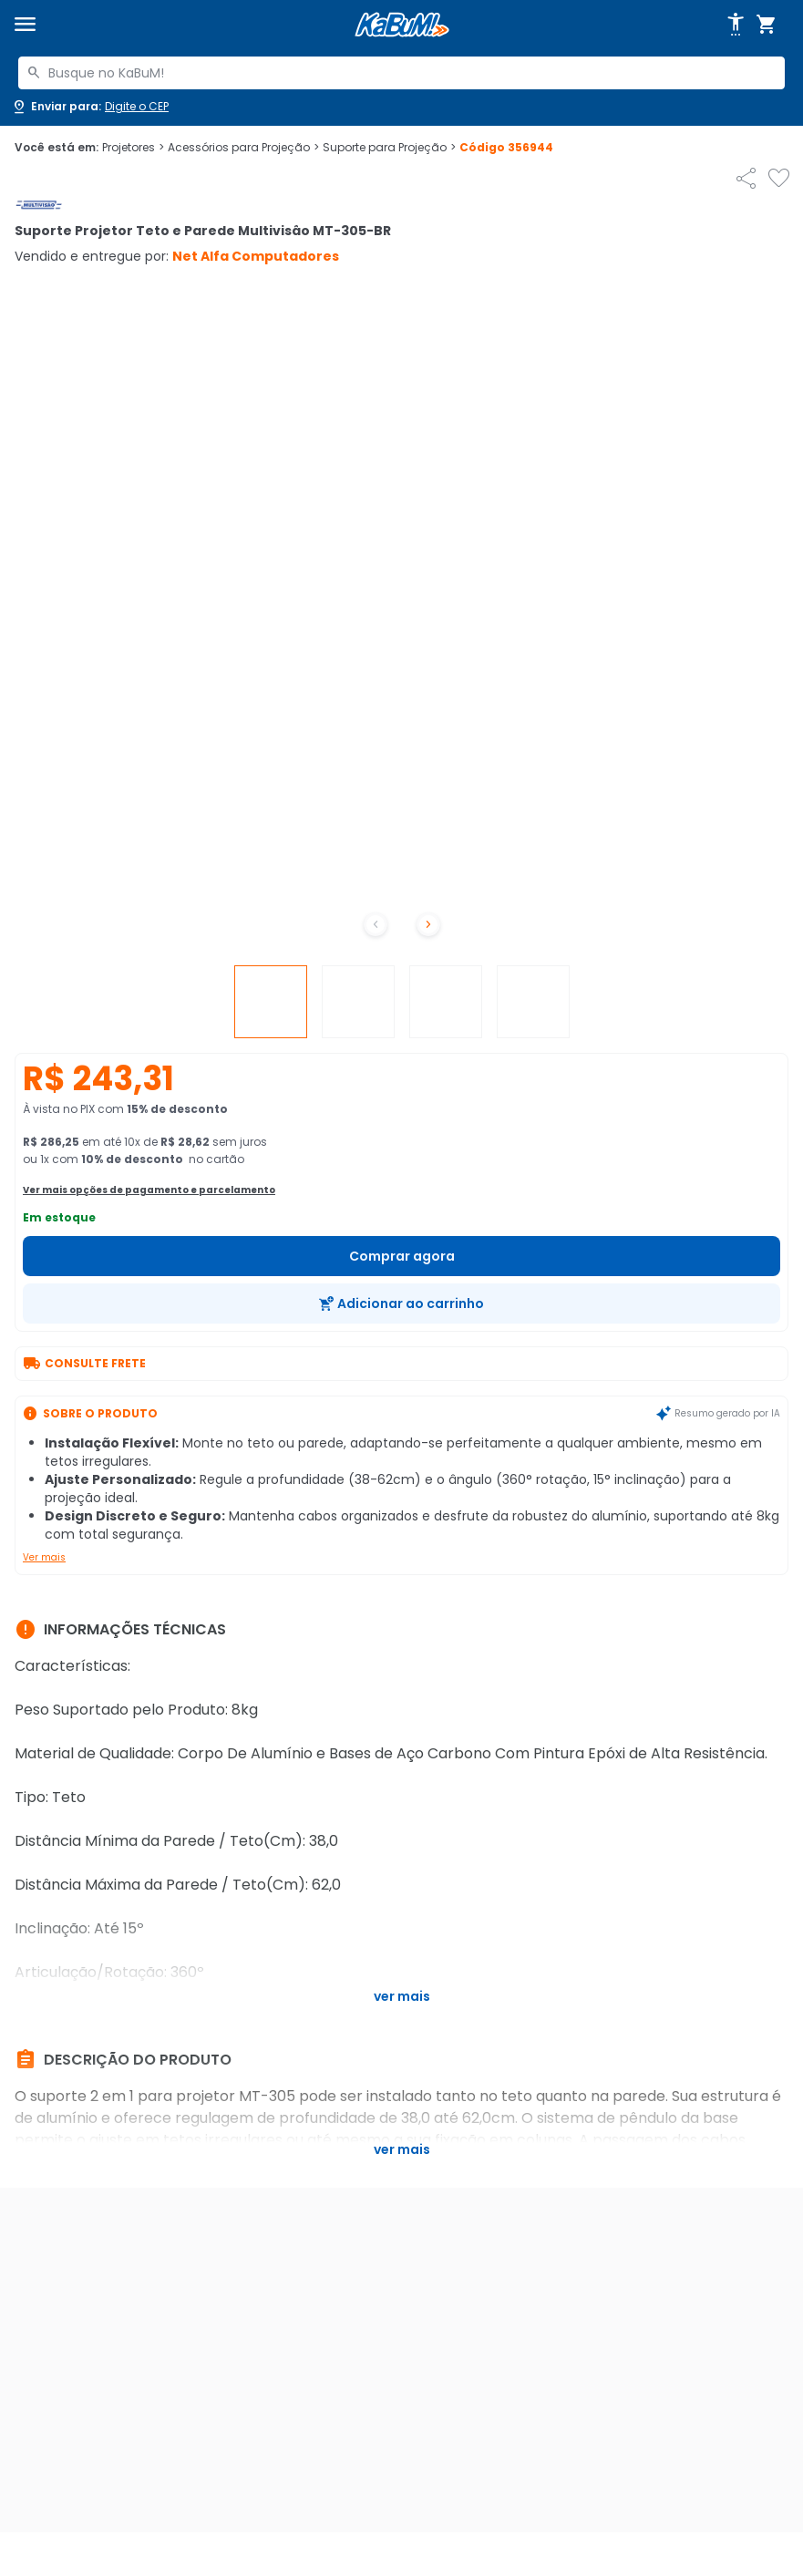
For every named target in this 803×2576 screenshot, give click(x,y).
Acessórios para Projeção (243, 147)
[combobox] (401, 73)
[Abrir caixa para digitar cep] (90, 106)
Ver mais (44, 1557)
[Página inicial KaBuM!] (402, 25)
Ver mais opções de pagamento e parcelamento (149, 1190)
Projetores (133, 147)
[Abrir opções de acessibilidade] (735, 24)
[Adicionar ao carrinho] (401, 1303)
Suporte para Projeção (389, 147)
